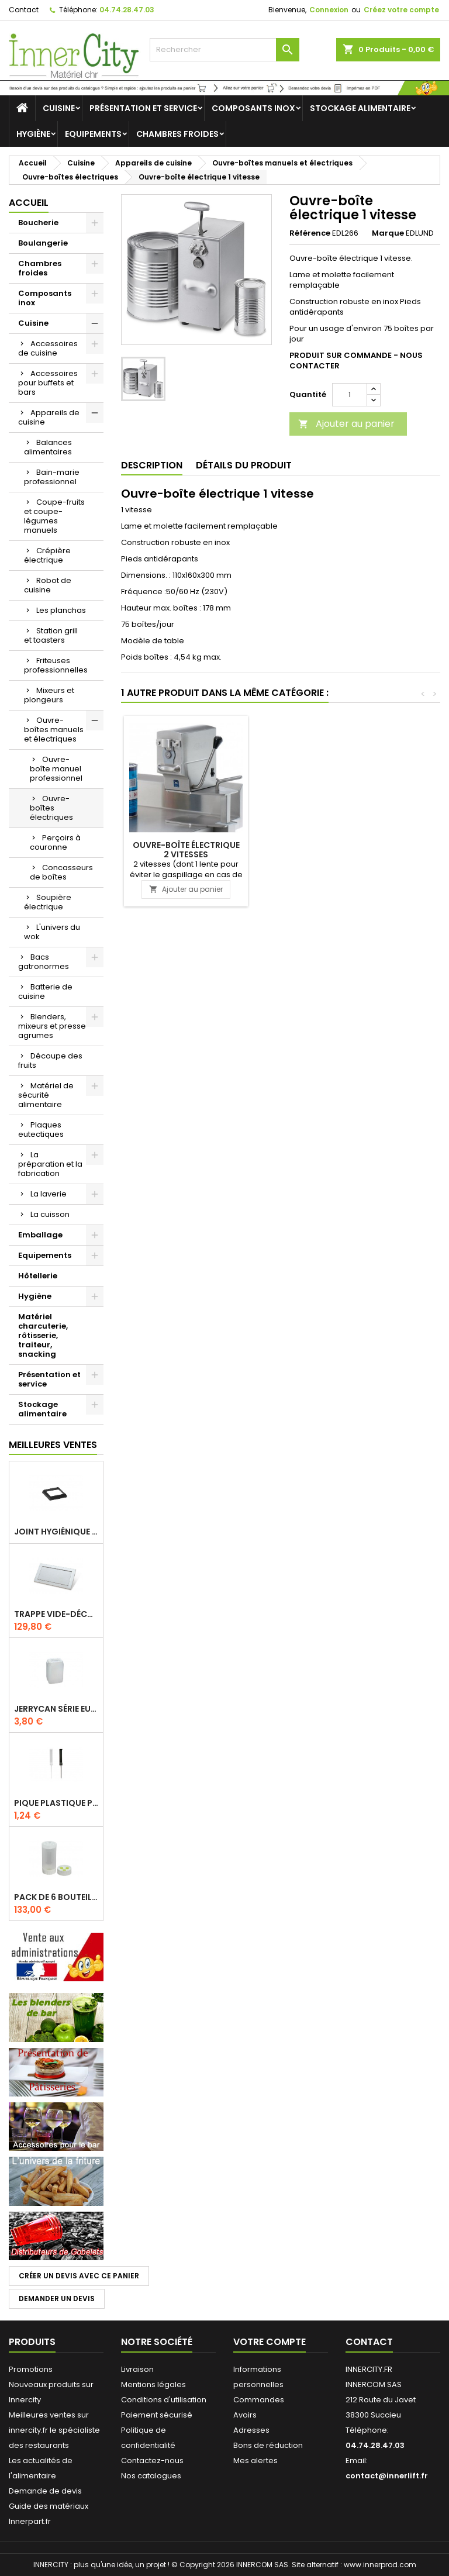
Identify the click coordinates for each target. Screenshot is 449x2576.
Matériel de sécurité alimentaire (46, 1095)
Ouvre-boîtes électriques (51, 808)
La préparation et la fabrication (50, 1164)
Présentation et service (143, 108)
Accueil (29, 202)
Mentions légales (153, 2384)
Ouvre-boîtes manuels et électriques (54, 729)
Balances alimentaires (48, 447)
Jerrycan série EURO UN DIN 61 (56, 1708)
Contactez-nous (152, 2460)
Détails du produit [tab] (244, 465)
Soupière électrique (47, 902)
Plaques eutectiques (41, 1129)
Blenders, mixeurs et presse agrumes (52, 1026)
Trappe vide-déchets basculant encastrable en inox (56, 1614)
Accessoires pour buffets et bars (48, 383)
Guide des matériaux (48, 2506)
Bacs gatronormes (43, 961)
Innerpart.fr (30, 2521)
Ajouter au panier (346, 423)
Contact (24, 10)
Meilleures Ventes (53, 1444)
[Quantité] (349, 394)
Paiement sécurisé (156, 2414)
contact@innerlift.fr (387, 2475)
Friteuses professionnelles (56, 665)
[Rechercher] (224, 49)
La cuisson (50, 1214)
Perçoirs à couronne (55, 842)
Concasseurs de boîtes (61, 872)
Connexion (328, 10)
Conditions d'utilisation (163, 2399)
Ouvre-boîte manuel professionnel (56, 769)
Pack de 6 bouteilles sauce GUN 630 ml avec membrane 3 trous (56, 1897)
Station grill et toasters (51, 635)
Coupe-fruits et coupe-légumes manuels (54, 516)
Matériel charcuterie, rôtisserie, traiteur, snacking (43, 1335)
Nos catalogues (151, 2475)
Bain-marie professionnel (52, 477)
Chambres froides (177, 134)
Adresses (251, 2430)
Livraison (137, 2369)
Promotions (31, 2369)
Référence (309, 233)
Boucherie (38, 222)
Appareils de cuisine (49, 417)
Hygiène (33, 134)
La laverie (48, 1193)
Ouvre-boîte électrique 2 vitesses (186, 849)
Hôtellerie (37, 1275)
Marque (388, 233)
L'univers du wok (52, 932)
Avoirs (245, 2414)
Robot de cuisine (47, 585)
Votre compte (269, 2342)
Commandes (258, 2399)
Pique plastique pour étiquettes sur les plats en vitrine (56, 1803)
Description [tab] (151, 465)
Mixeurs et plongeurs (49, 695)
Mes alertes (255, 2460)
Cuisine (59, 108)
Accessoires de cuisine (48, 348)
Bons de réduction (268, 2445)
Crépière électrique (47, 555)
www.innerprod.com (380, 2565)
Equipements (93, 134)
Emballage (40, 1234)
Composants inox (253, 108)
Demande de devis (45, 2490)
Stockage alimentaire (360, 108)
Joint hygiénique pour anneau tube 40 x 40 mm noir (56, 1531)
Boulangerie (43, 243)
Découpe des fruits (50, 1060)
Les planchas (61, 610)
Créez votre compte (401, 10)
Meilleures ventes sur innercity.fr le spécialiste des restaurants (54, 2430)
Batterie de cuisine (45, 991)
